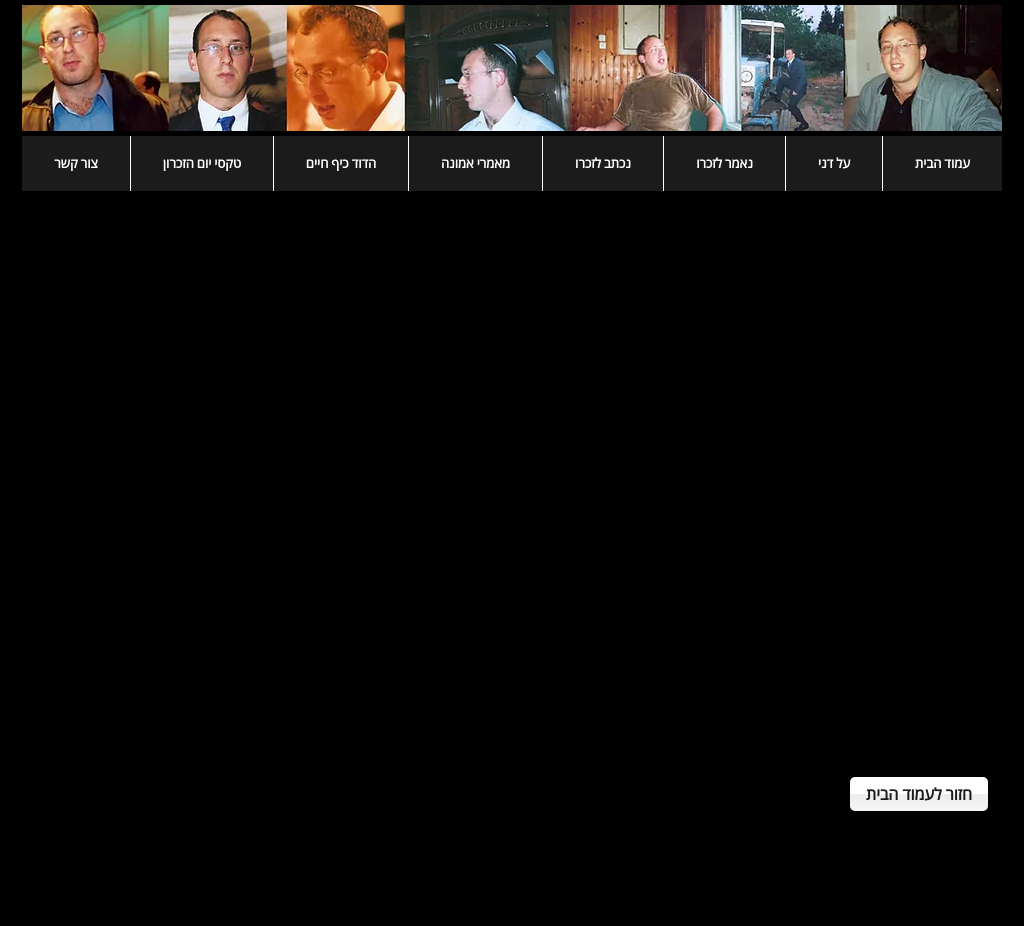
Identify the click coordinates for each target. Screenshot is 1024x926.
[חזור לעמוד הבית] (919, 794)
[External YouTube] (512, 473)
